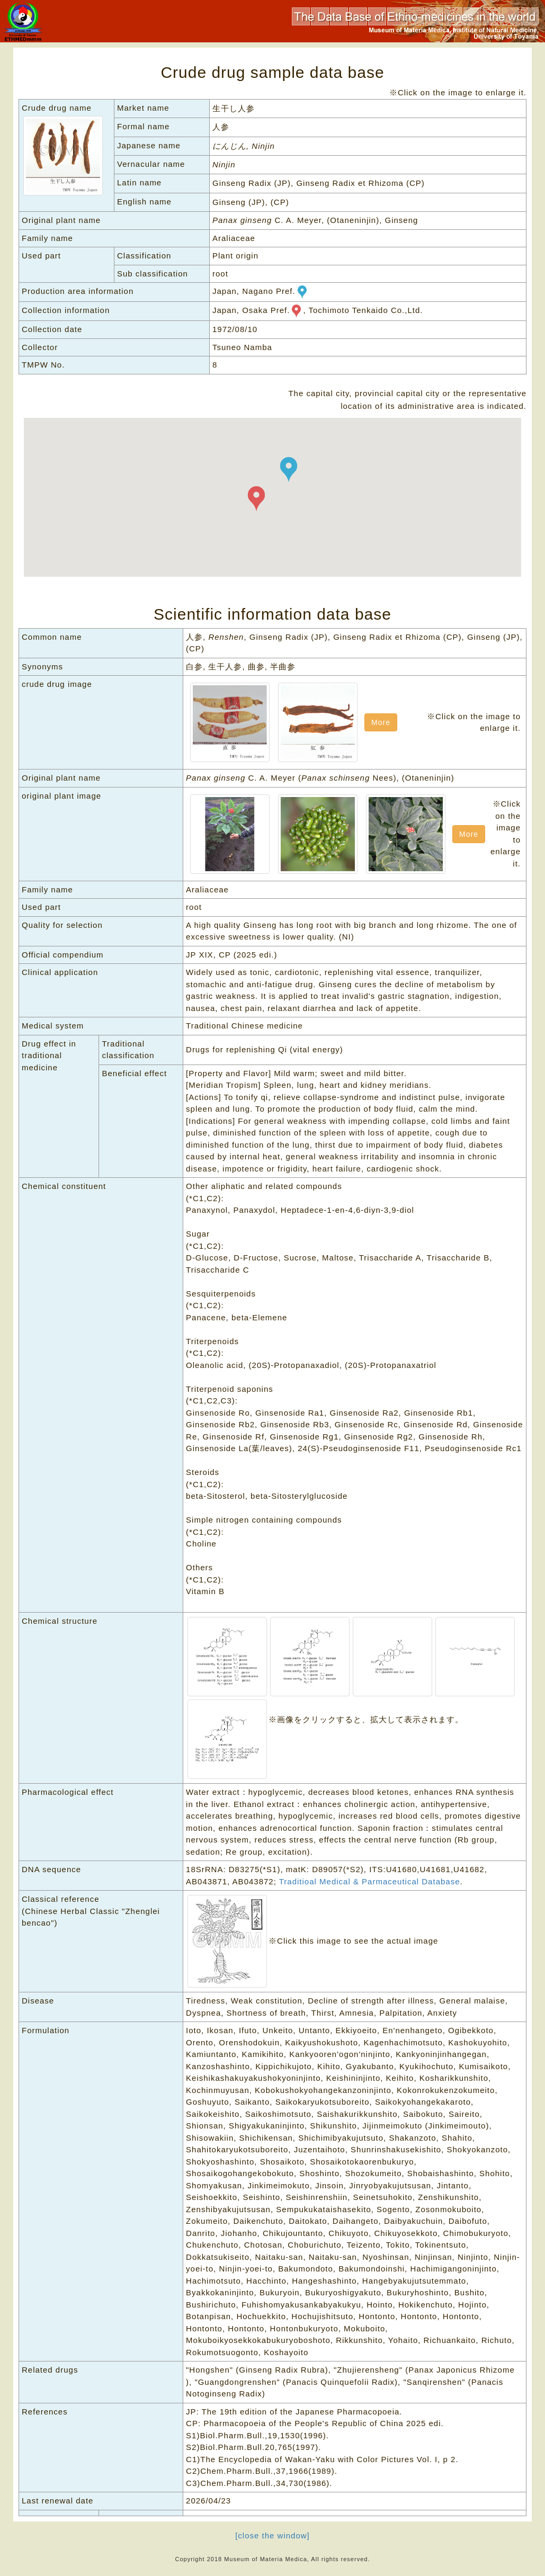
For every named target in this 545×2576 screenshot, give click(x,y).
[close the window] (272, 2535)
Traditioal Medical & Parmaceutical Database (369, 1881)
